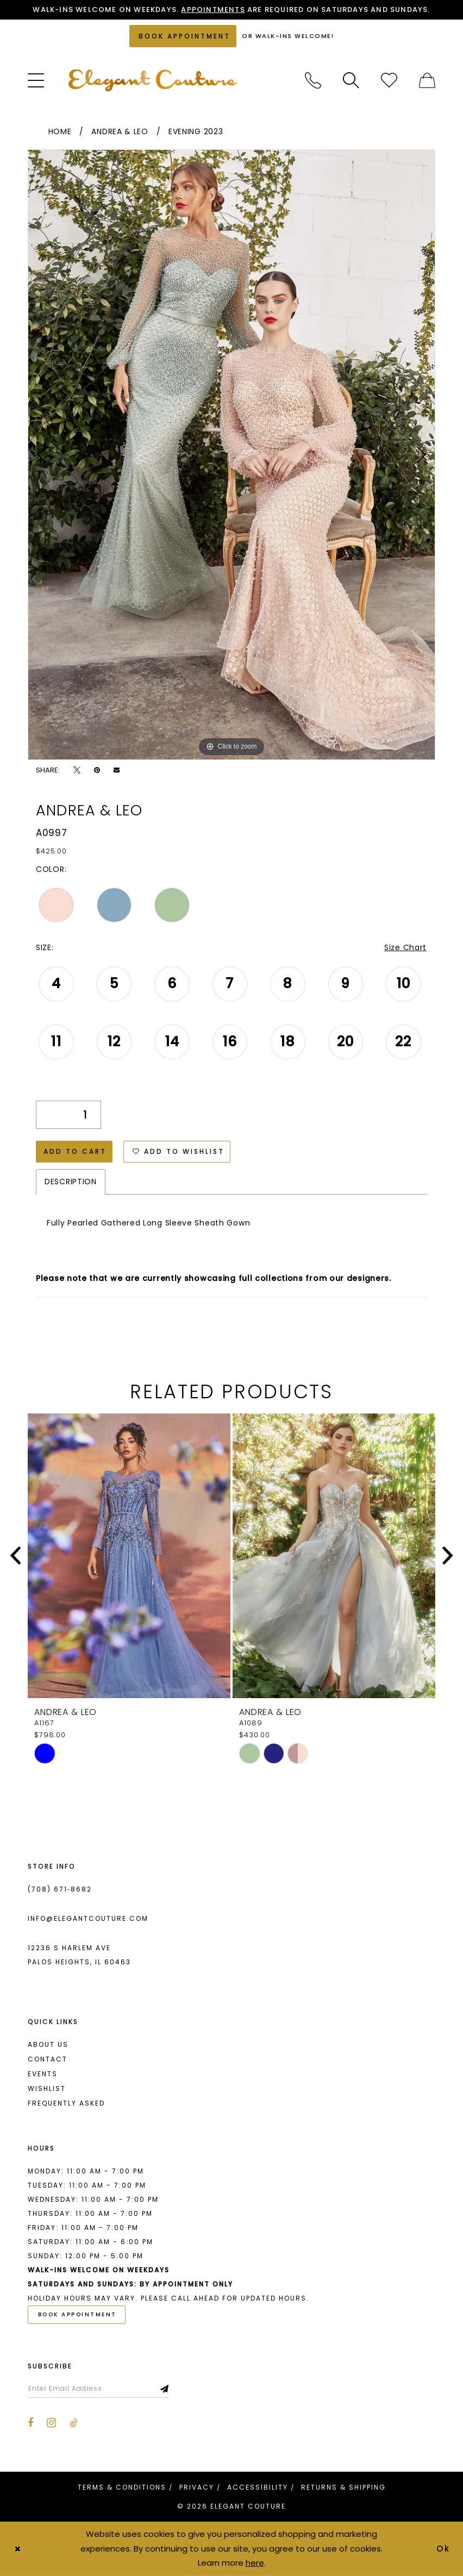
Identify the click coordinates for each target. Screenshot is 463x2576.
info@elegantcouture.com (88, 1918)
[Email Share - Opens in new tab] (117, 770)
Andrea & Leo (119, 131)
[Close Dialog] (17, 2548)
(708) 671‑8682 (60, 1889)
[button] (36, 80)
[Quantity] (68, 1115)
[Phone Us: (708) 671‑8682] (313, 80)
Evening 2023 (195, 131)
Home (60, 131)
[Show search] (351, 80)
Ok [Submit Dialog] (444, 2548)
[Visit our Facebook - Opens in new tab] (30, 2423)
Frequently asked (66, 2103)
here (255, 2562)
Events (43, 2073)
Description (71, 1181)
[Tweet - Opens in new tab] (76, 770)
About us (48, 2044)
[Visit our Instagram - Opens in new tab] (51, 2422)
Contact (47, 2059)
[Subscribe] (165, 2388)
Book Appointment (77, 2314)
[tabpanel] (231, 454)
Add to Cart (75, 1151)
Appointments (213, 9)
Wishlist (47, 2088)
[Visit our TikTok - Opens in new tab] (74, 2423)
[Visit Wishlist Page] (389, 80)
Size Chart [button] (405, 947)
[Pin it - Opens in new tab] (97, 770)
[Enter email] (98, 2388)
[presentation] (129, 1555)
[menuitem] (36, 80)
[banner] (152, 80)
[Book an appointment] (182, 36)
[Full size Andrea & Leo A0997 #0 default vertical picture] (231, 454)
